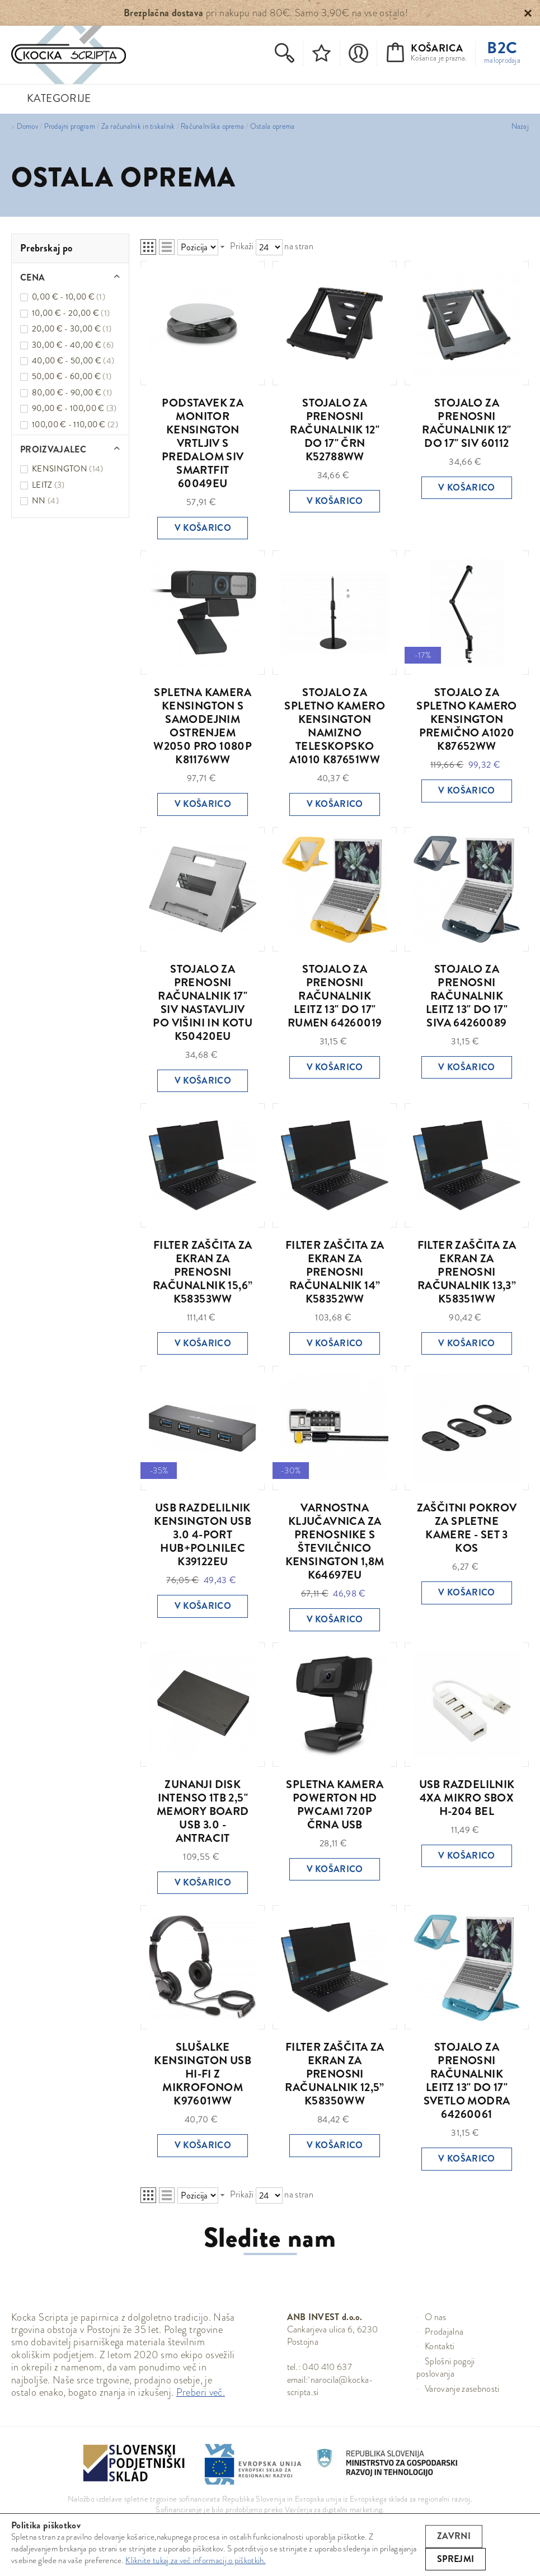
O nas (436, 2317)
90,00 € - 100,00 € (74, 408)
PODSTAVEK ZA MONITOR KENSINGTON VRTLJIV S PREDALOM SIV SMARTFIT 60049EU (203, 443)
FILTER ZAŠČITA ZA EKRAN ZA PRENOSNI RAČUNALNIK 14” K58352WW (334, 1272)
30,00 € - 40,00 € (73, 345)
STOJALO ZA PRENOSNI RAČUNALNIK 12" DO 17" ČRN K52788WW (334, 430)
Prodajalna (444, 2331)
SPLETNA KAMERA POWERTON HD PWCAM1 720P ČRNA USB (334, 1804)
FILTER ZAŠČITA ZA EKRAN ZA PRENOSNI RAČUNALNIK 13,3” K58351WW (466, 1272)
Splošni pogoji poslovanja (445, 2367)
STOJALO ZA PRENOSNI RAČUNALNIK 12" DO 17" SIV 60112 (466, 423)
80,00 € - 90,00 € (72, 392)
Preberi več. (200, 2392)
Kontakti (440, 2346)
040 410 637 (327, 2366)
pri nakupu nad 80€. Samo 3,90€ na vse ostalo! (266, 13)
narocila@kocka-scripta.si (330, 2385)
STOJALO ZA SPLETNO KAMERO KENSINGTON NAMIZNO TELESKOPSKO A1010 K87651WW (334, 726)
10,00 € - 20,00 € (71, 313)
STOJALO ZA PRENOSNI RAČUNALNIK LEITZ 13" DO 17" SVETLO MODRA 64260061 (467, 2080)
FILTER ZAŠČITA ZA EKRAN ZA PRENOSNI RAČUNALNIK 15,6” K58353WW (202, 1272)
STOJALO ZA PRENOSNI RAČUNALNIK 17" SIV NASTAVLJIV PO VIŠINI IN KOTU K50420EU (202, 1002)
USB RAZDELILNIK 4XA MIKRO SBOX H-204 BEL (467, 1797)
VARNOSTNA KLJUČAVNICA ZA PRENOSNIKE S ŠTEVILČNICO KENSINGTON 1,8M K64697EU (334, 1541)
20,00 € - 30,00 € (71, 329)
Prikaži (242, 246)
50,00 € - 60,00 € (71, 376)
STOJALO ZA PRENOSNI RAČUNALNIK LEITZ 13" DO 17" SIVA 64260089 (467, 996)
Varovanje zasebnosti (462, 2388)
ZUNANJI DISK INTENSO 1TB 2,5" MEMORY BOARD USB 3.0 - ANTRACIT (203, 1811)
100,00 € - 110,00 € (75, 424)
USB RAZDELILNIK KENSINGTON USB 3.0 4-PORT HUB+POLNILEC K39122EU (202, 1535)
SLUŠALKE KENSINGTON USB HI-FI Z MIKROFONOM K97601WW (202, 2074)
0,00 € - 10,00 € (68, 297)
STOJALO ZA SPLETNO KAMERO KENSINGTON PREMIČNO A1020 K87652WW (466, 719)
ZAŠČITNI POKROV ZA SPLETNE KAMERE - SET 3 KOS (467, 1528)
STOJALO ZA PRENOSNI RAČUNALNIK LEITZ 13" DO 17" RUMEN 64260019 (335, 996)
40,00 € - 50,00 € (73, 360)
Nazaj (520, 126)
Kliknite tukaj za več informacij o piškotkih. (195, 2560)
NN (45, 500)
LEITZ (48, 485)
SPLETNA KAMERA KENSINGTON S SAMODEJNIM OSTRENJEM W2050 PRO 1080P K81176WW (202, 726)
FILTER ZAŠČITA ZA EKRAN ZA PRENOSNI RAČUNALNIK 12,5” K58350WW (334, 2074)
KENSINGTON (68, 469)
